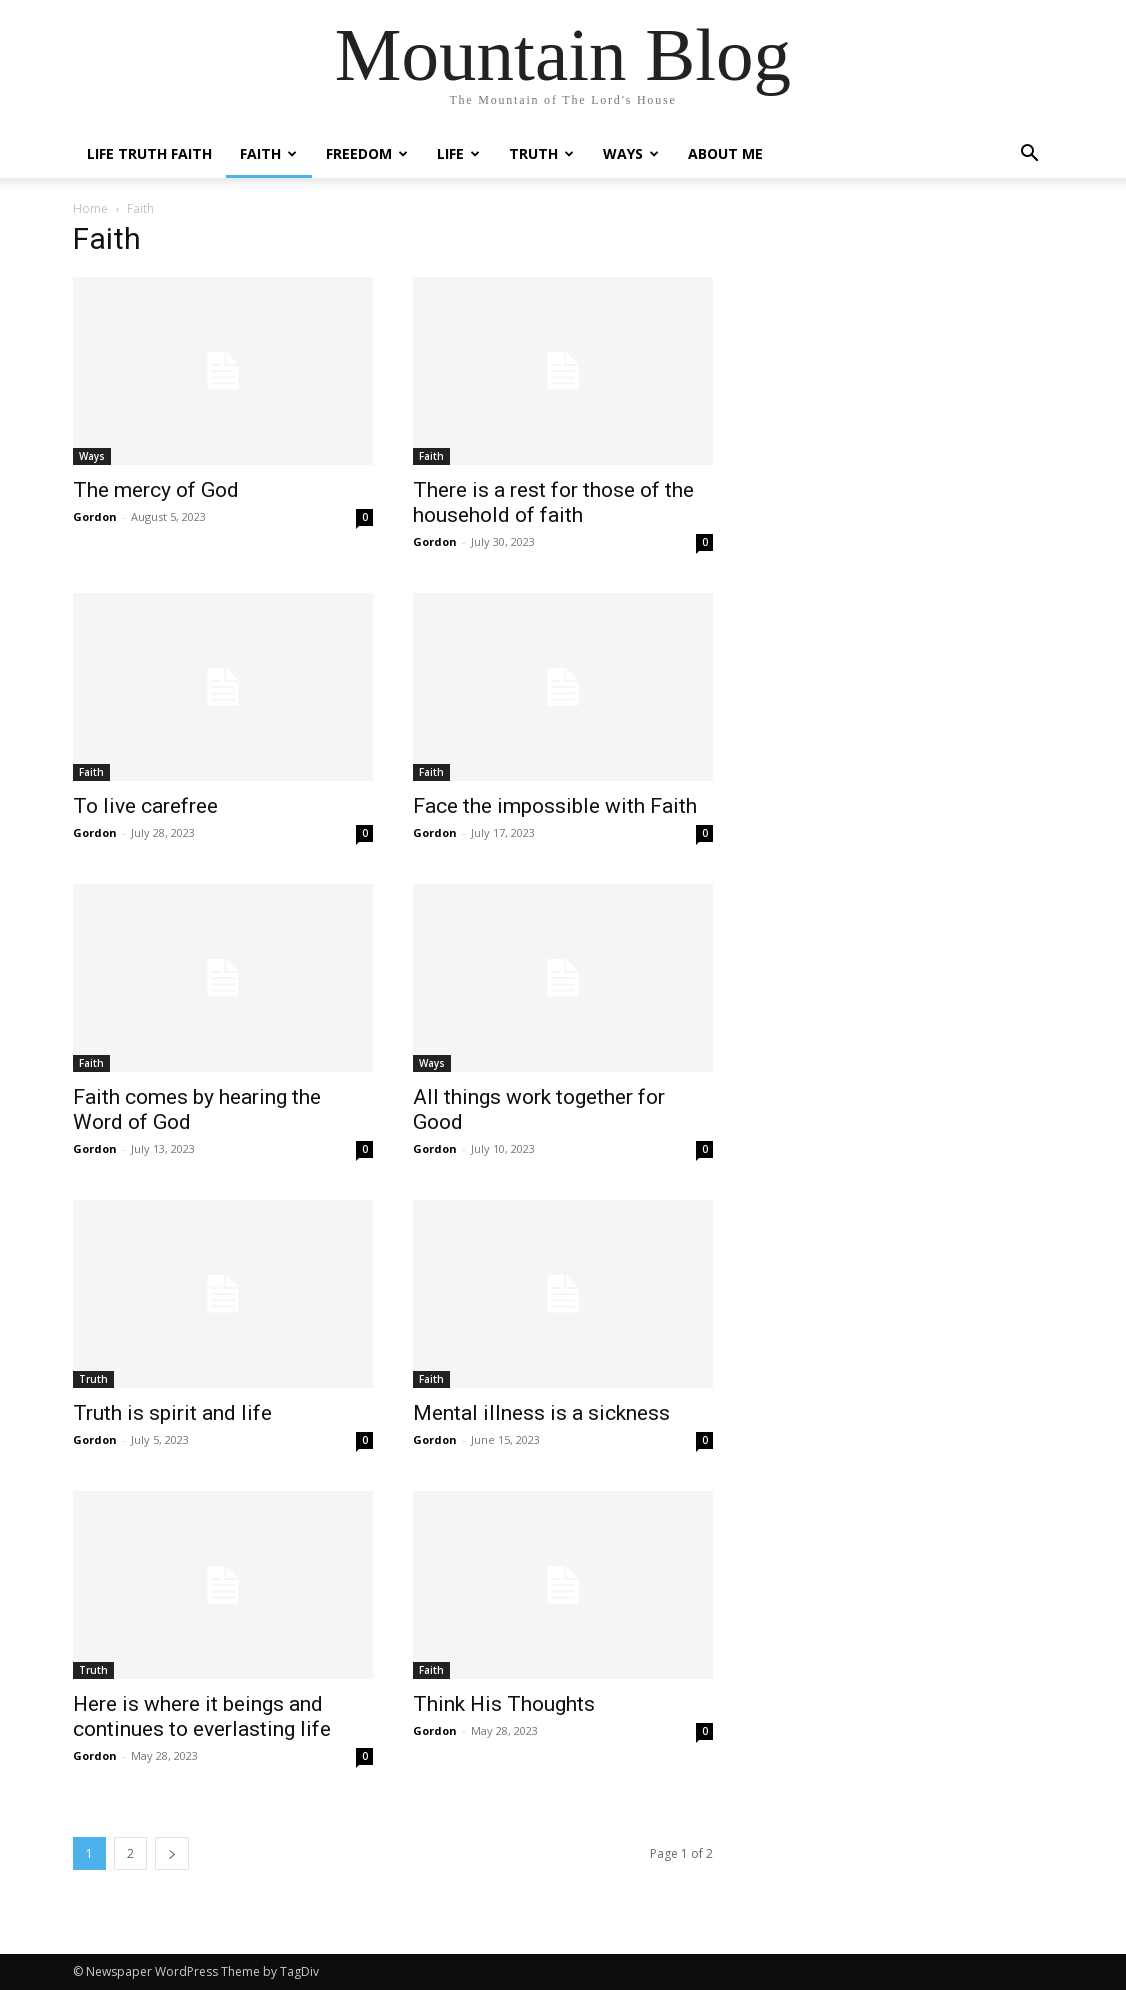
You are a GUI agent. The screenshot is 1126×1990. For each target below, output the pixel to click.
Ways (631, 153)
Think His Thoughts (504, 1704)
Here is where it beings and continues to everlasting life (202, 1716)
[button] (1029, 155)
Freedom (367, 153)
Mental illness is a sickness (541, 1413)
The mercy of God (156, 490)
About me (725, 153)
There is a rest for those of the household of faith (553, 502)
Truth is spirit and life (172, 1413)
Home (90, 208)
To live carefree (145, 806)
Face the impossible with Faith (555, 806)
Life (458, 153)
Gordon (95, 516)
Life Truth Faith (149, 153)
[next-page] (172, 1853)
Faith (268, 153)
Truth (541, 153)
